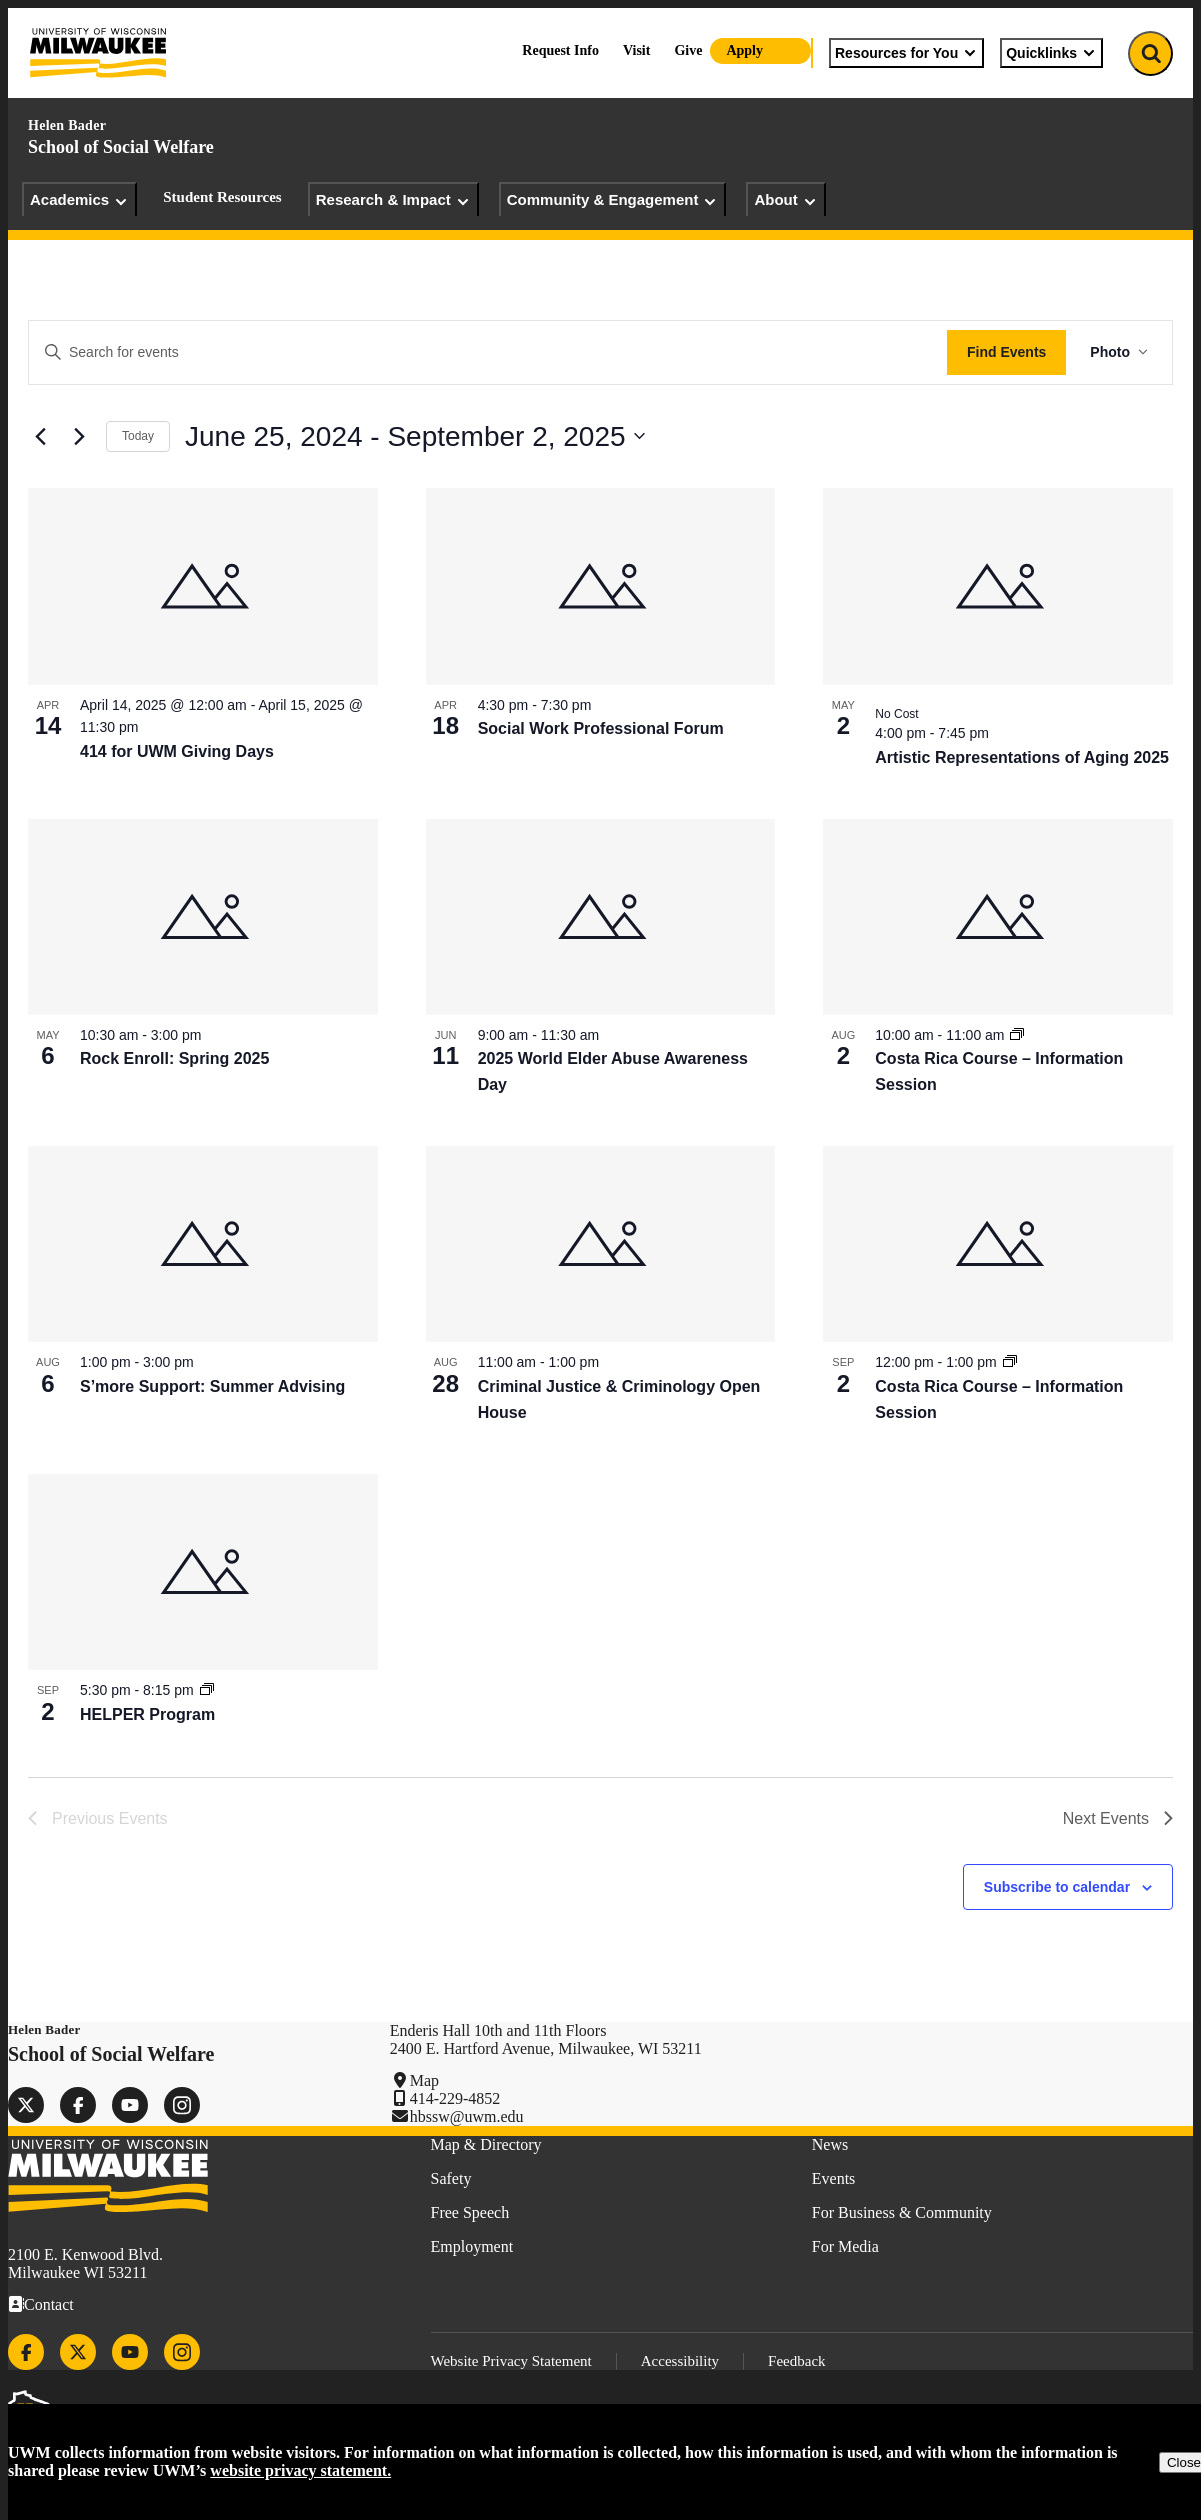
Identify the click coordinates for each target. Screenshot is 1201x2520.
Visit (636, 50)
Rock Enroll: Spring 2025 (174, 1058)
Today (138, 436)
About (785, 200)
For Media (845, 2246)
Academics (79, 200)
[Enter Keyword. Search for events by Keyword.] (488, 352)
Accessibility (680, 2361)
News (830, 2144)
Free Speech (470, 2212)
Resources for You (906, 53)
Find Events (1006, 352)
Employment (472, 2246)
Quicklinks (1051, 53)
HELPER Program (147, 1714)
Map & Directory (486, 2144)
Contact (49, 2304)
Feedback (796, 2361)
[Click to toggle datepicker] (415, 437)
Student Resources (222, 197)
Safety (451, 2178)
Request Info (560, 50)
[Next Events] (79, 436)
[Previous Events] (40, 436)
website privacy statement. (300, 2470)
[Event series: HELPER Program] (207, 1690)
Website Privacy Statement (511, 2361)
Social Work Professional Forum (601, 728)
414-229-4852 (455, 2098)
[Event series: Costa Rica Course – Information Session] (1017, 1035)
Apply (744, 50)
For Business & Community (902, 2212)
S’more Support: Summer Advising (212, 1386)
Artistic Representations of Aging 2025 (1022, 757)
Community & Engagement (613, 200)
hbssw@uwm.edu (467, 2116)
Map (424, 2080)
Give (688, 50)
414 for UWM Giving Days (177, 751)
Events (834, 2178)
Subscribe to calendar (1057, 1887)
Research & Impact (393, 200)
